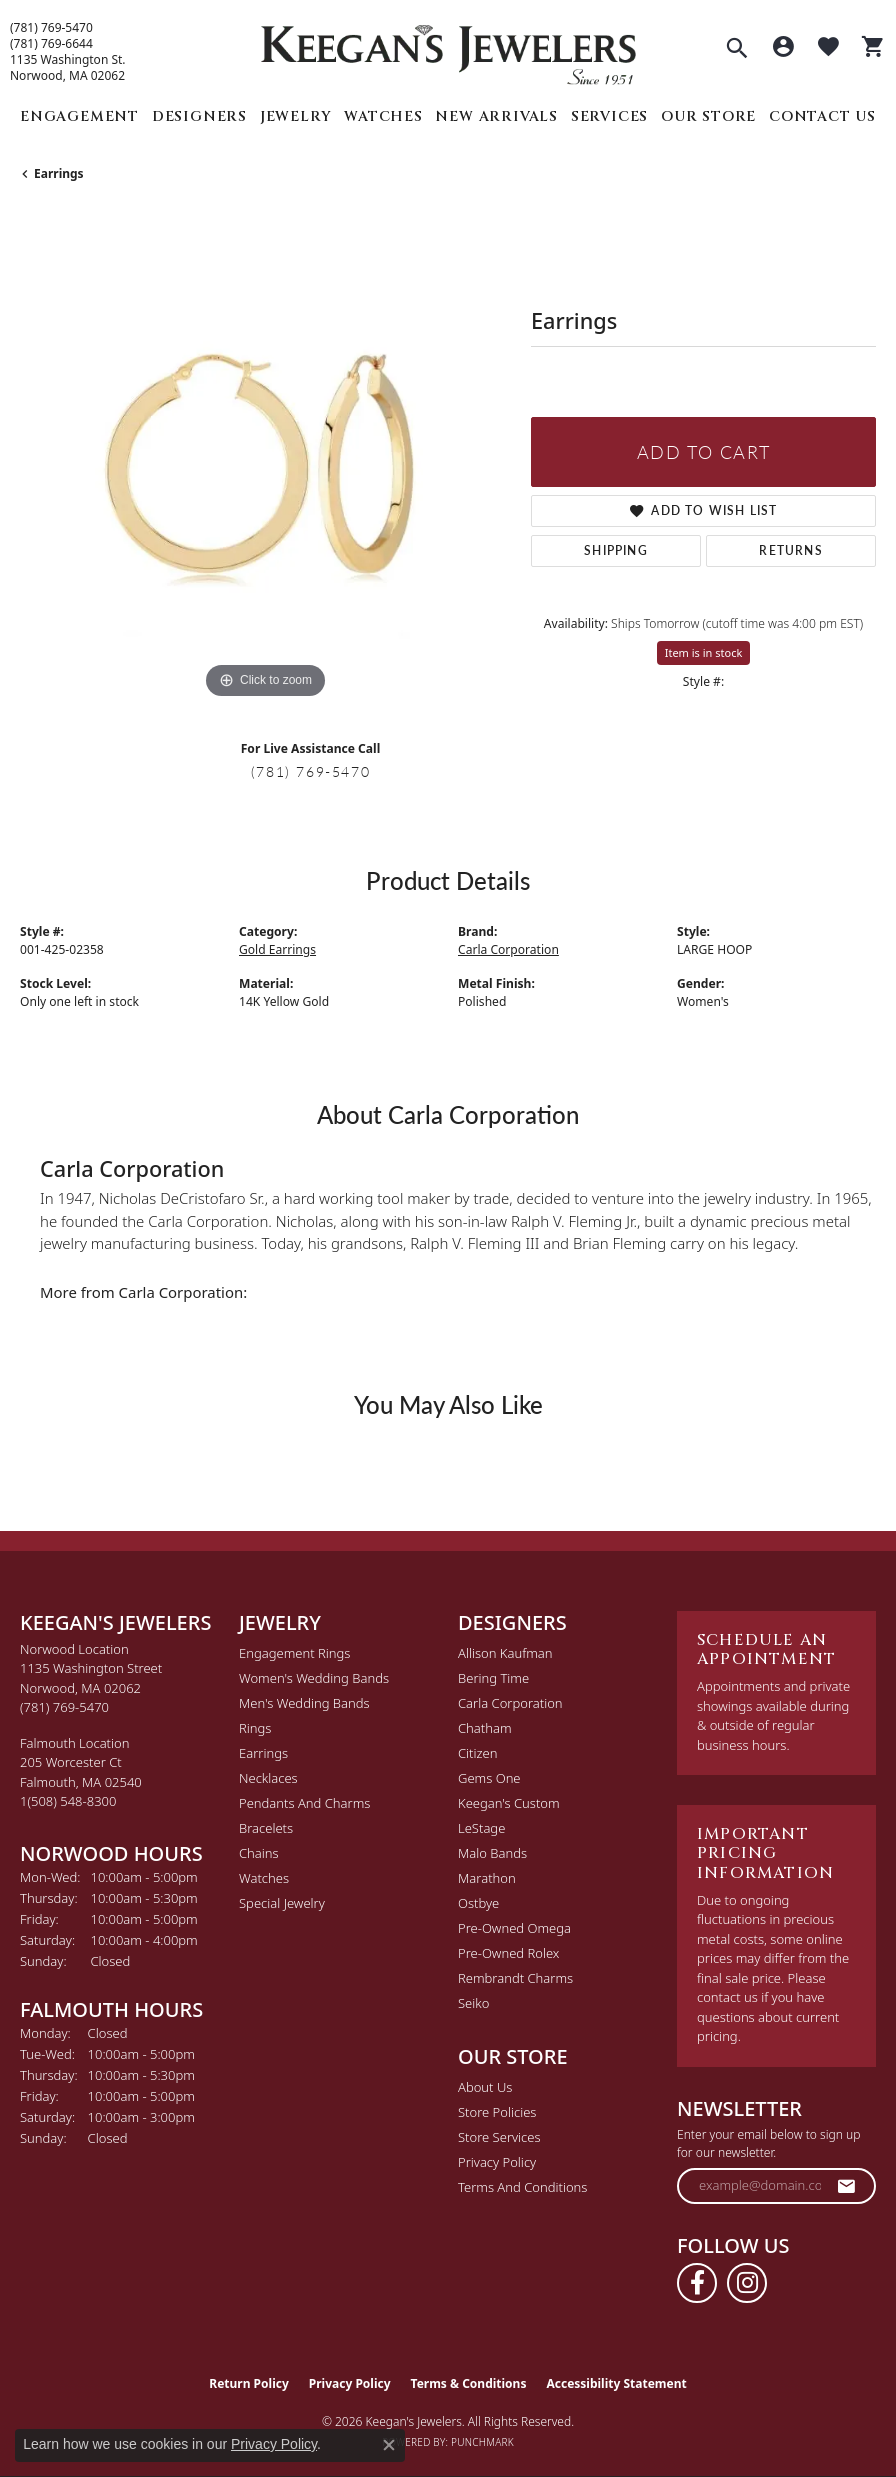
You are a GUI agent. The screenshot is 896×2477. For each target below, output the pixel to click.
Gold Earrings (277, 949)
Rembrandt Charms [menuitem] (515, 1978)
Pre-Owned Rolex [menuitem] (508, 1953)
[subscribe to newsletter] (847, 2186)
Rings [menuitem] (255, 1728)
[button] (737, 50)
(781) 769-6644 (51, 44)
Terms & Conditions (469, 2383)
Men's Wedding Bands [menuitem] (304, 1703)
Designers (199, 116)
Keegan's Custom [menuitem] (509, 1803)
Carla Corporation (508, 949)
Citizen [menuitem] (477, 1753)
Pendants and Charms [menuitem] (304, 1803)
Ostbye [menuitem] (478, 1903)
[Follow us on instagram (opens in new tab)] (747, 2283)
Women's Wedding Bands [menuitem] (314, 1678)
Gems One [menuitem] (489, 1778)
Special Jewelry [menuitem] (282, 1903)
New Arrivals (496, 116)
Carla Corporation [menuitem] (510, 1703)
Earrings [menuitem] (263, 1753)
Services (609, 116)
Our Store (708, 116)
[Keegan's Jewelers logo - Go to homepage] (448, 49)
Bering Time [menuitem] (493, 1678)
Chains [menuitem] (259, 1853)
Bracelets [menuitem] (266, 1828)
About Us (485, 2087)
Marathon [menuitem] (487, 1878)
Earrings (59, 173)
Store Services (499, 2137)
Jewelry (296, 116)
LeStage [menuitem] (481, 1828)
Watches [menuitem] (264, 1878)
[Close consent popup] (389, 2445)
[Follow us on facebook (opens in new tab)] (697, 2283)
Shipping (616, 550)
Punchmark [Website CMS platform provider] (482, 2442)
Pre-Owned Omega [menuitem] (514, 1928)
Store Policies (497, 2112)
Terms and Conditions (522, 2187)
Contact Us (822, 116)
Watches (383, 116)
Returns (790, 550)
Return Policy (249, 2383)
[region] (265, 458)
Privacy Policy (497, 2162)
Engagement (79, 116)
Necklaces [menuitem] (268, 1778)
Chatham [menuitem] (485, 1728)
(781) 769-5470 (51, 28)
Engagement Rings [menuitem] (294, 1653)
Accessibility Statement (616, 2383)
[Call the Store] (64, 1707)
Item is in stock (704, 652)
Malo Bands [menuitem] (492, 1853)
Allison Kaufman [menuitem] (505, 1653)
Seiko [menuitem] (473, 2003)
